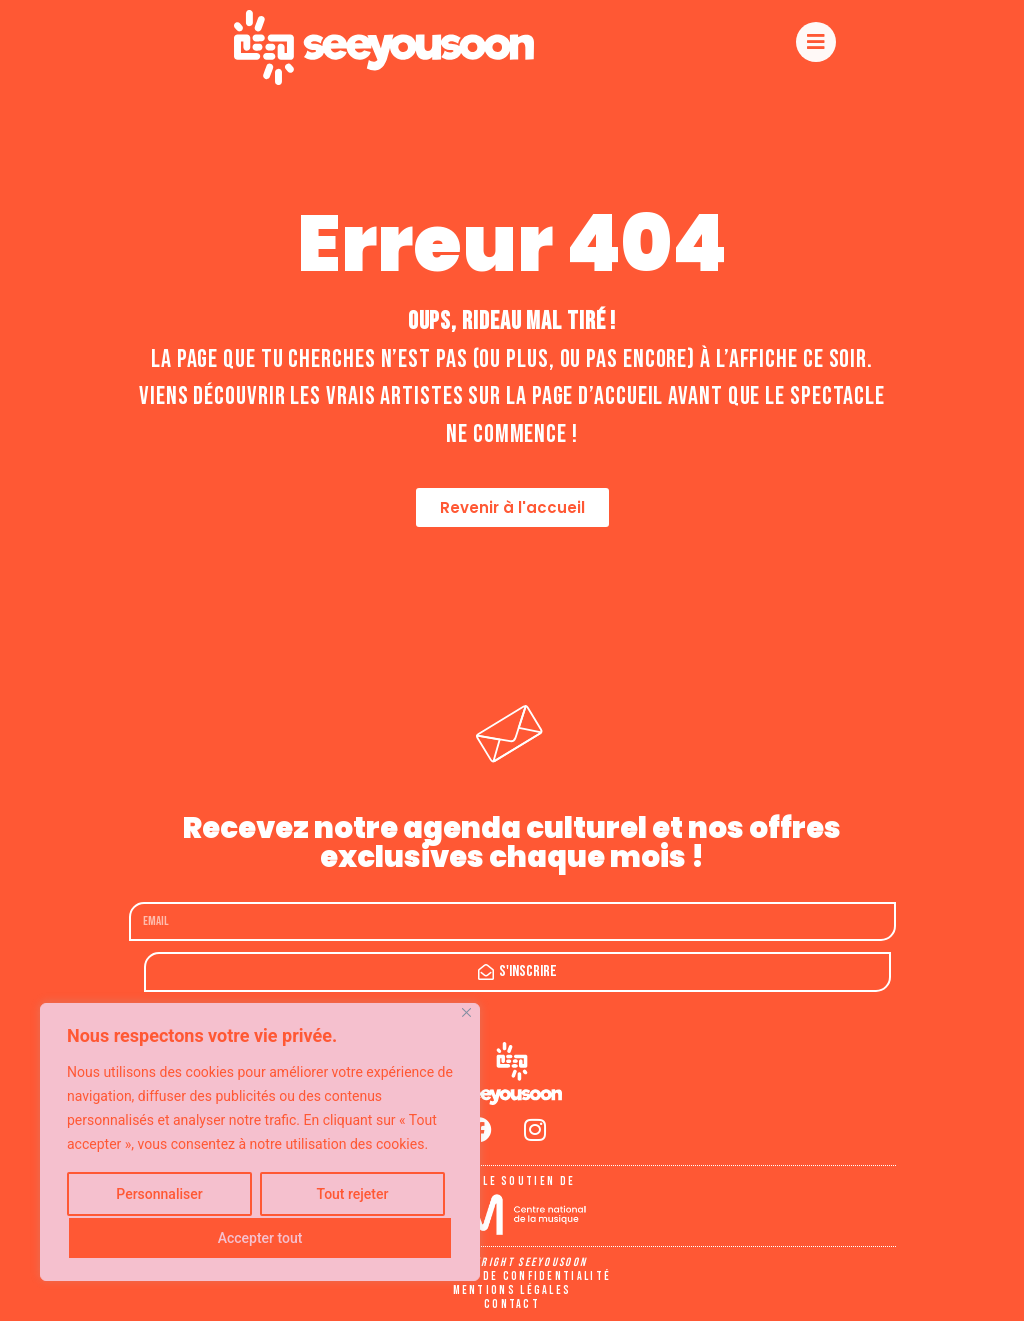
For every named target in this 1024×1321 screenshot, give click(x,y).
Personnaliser (159, 1194)
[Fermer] (466, 1012)
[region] (260, 1142)
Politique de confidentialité (512, 1276)
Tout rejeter (353, 1194)
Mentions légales (512, 1290)
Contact (512, 1304)
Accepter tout (260, 1238)
